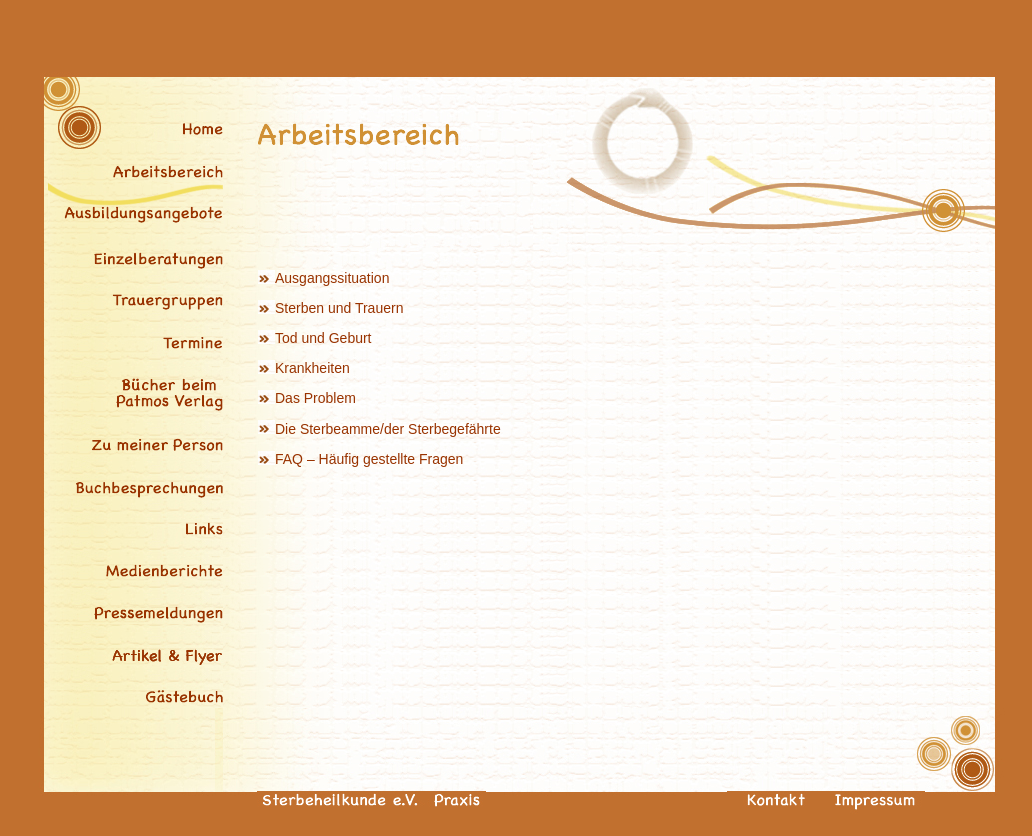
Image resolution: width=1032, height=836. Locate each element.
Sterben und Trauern (339, 308)
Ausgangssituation (332, 278)
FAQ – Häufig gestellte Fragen (369, 459)
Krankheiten (312, 368)
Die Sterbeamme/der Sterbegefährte (379, 429)
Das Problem (315, 398)
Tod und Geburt (323, 338)
